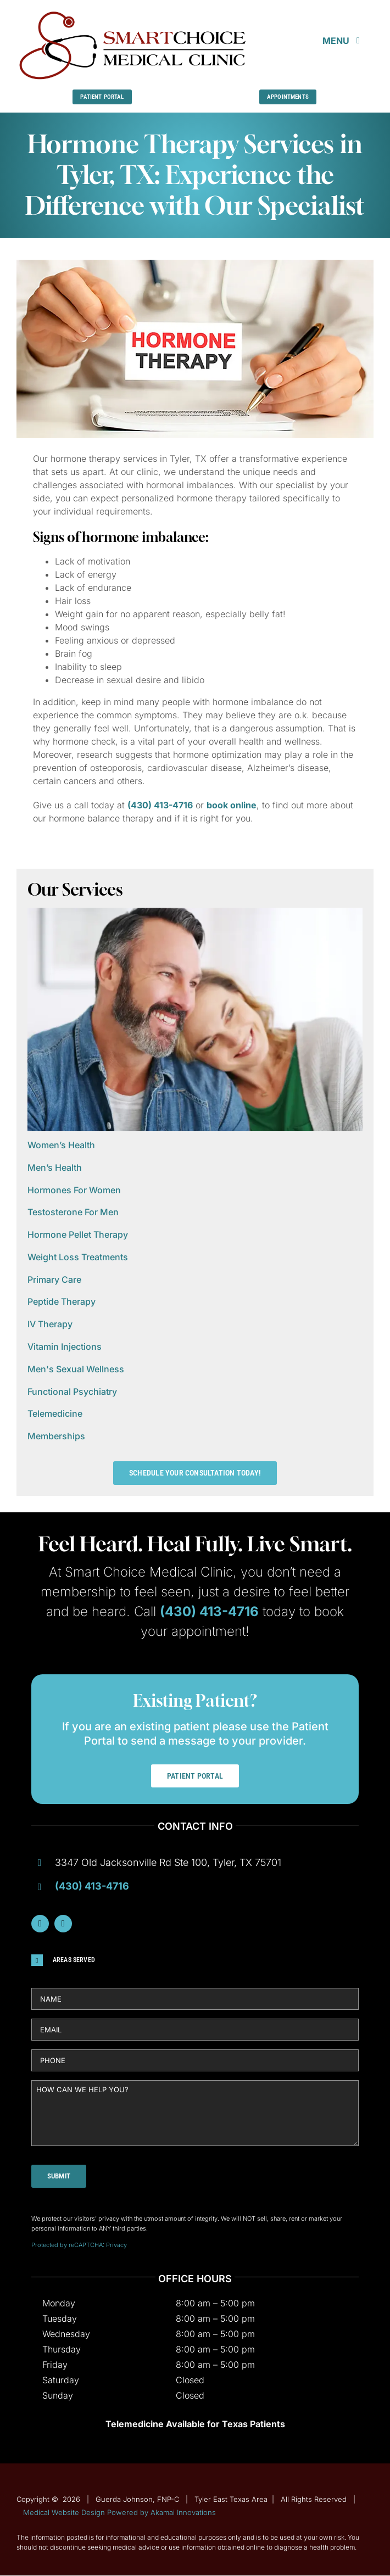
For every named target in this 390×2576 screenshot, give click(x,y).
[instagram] (63, 1923)
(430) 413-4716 (160, 805)
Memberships (56, 1436)
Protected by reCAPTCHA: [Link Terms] (68, 2245)
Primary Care (54, 1279)
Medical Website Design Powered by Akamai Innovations (119, 2512)
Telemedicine (54, 1413)
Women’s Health (61, 1144)
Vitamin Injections (64, 1346)
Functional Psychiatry (72, 1391)
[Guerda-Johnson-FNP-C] (133, 12)
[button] (195, 1960)
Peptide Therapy (61, 1301)
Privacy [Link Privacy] (116, 2245)
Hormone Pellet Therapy (77, 1234)
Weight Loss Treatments (77, 1256)
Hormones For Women (74, 1189)
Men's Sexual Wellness (75, 1369)
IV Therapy (50, 1323)
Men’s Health (54, 1167)
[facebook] (40, 1923)
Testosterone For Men (73, 1211)
